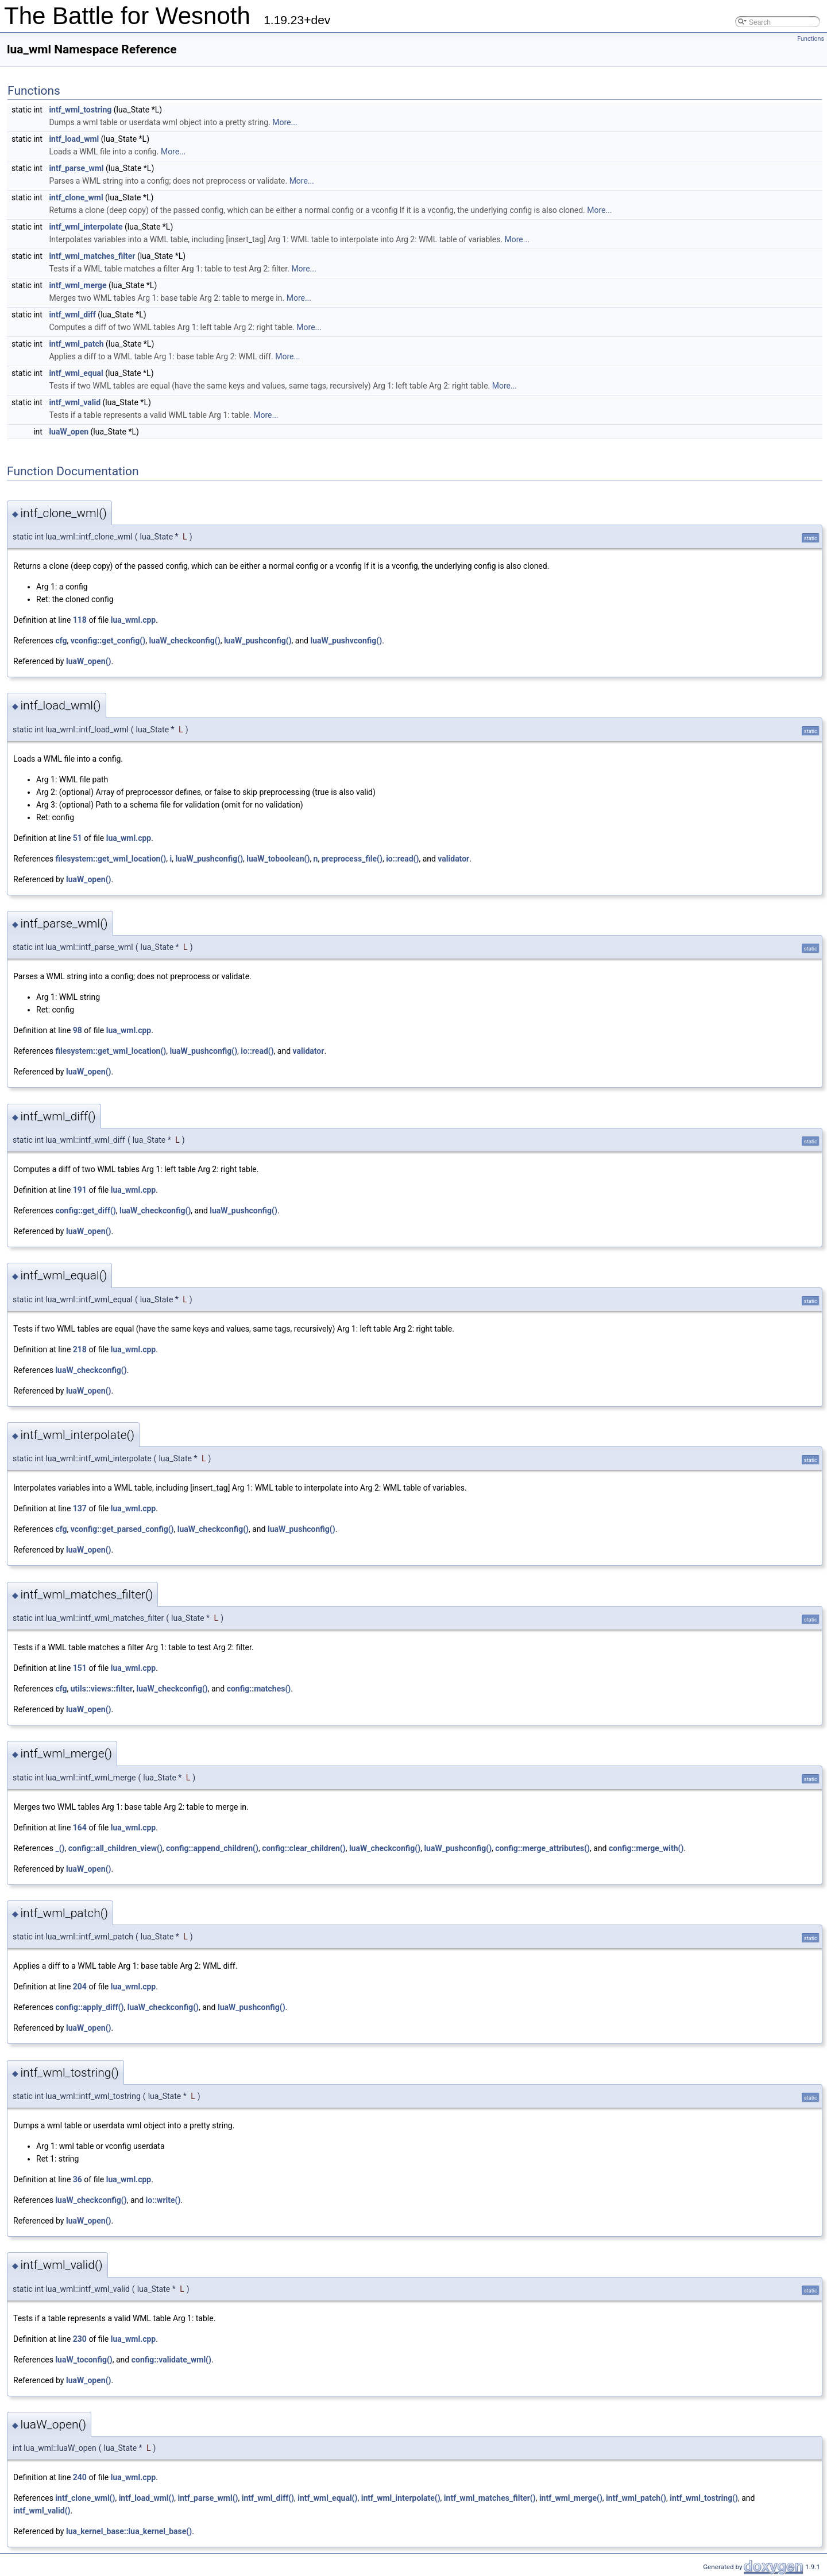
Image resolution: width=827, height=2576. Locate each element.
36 (77, 2179)
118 (80, 619)
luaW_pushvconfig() (346, 640)
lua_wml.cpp (133, 619)
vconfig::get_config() (108, 640)
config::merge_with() (646, 1848)
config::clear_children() (304, 1848)
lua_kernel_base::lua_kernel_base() (129, 2531)
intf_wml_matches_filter (92, 256)
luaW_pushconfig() (258, 640)
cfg (61, 640)
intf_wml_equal (76, 373)
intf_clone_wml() (85, 2498)
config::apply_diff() (89, 2007)
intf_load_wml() (147, 2498)
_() (59, 1848)
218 (80, 1349)
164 (80, 1827)
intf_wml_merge (77, 285)
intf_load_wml (74, 138)
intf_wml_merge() (570, 2498)
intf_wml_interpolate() (400, 2498)
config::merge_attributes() (542, 1848)
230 (80, 2339)
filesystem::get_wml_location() (110, 858)
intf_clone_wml (76, 197)
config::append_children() (212, 1848)
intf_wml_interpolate (85, 226)
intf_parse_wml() (208, 2498)
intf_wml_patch (76, 343)
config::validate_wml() (171, 2359)
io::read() (402, 858)
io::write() (163, 2200)
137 (80, 1508)
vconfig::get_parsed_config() (122, 1529)
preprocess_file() (352, 858)
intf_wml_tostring (80, 109)
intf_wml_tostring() (704, 2498)
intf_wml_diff (72, 314)
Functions (810, 38)
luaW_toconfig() (83, 2359)
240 (80, 2477)
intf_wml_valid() (41, 2510)
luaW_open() (88, 661)
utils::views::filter (102, 1688)
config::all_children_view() (115, 1848)
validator (453, 858)
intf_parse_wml (76, 168)
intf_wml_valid (75, 402)
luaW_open (68, 431)
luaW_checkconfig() (184, 640)
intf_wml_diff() (268, 2498)
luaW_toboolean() (278, 858)
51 (77, 838)
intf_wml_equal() (327, 2498)
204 (80, 1986)
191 (80, 1189)
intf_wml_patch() (636, 2498)
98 (77, 1030)
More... (284, 122)
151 (80, 1668)
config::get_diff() (85, 1210)
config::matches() (259, 1688)
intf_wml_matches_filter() (490, 2498)
